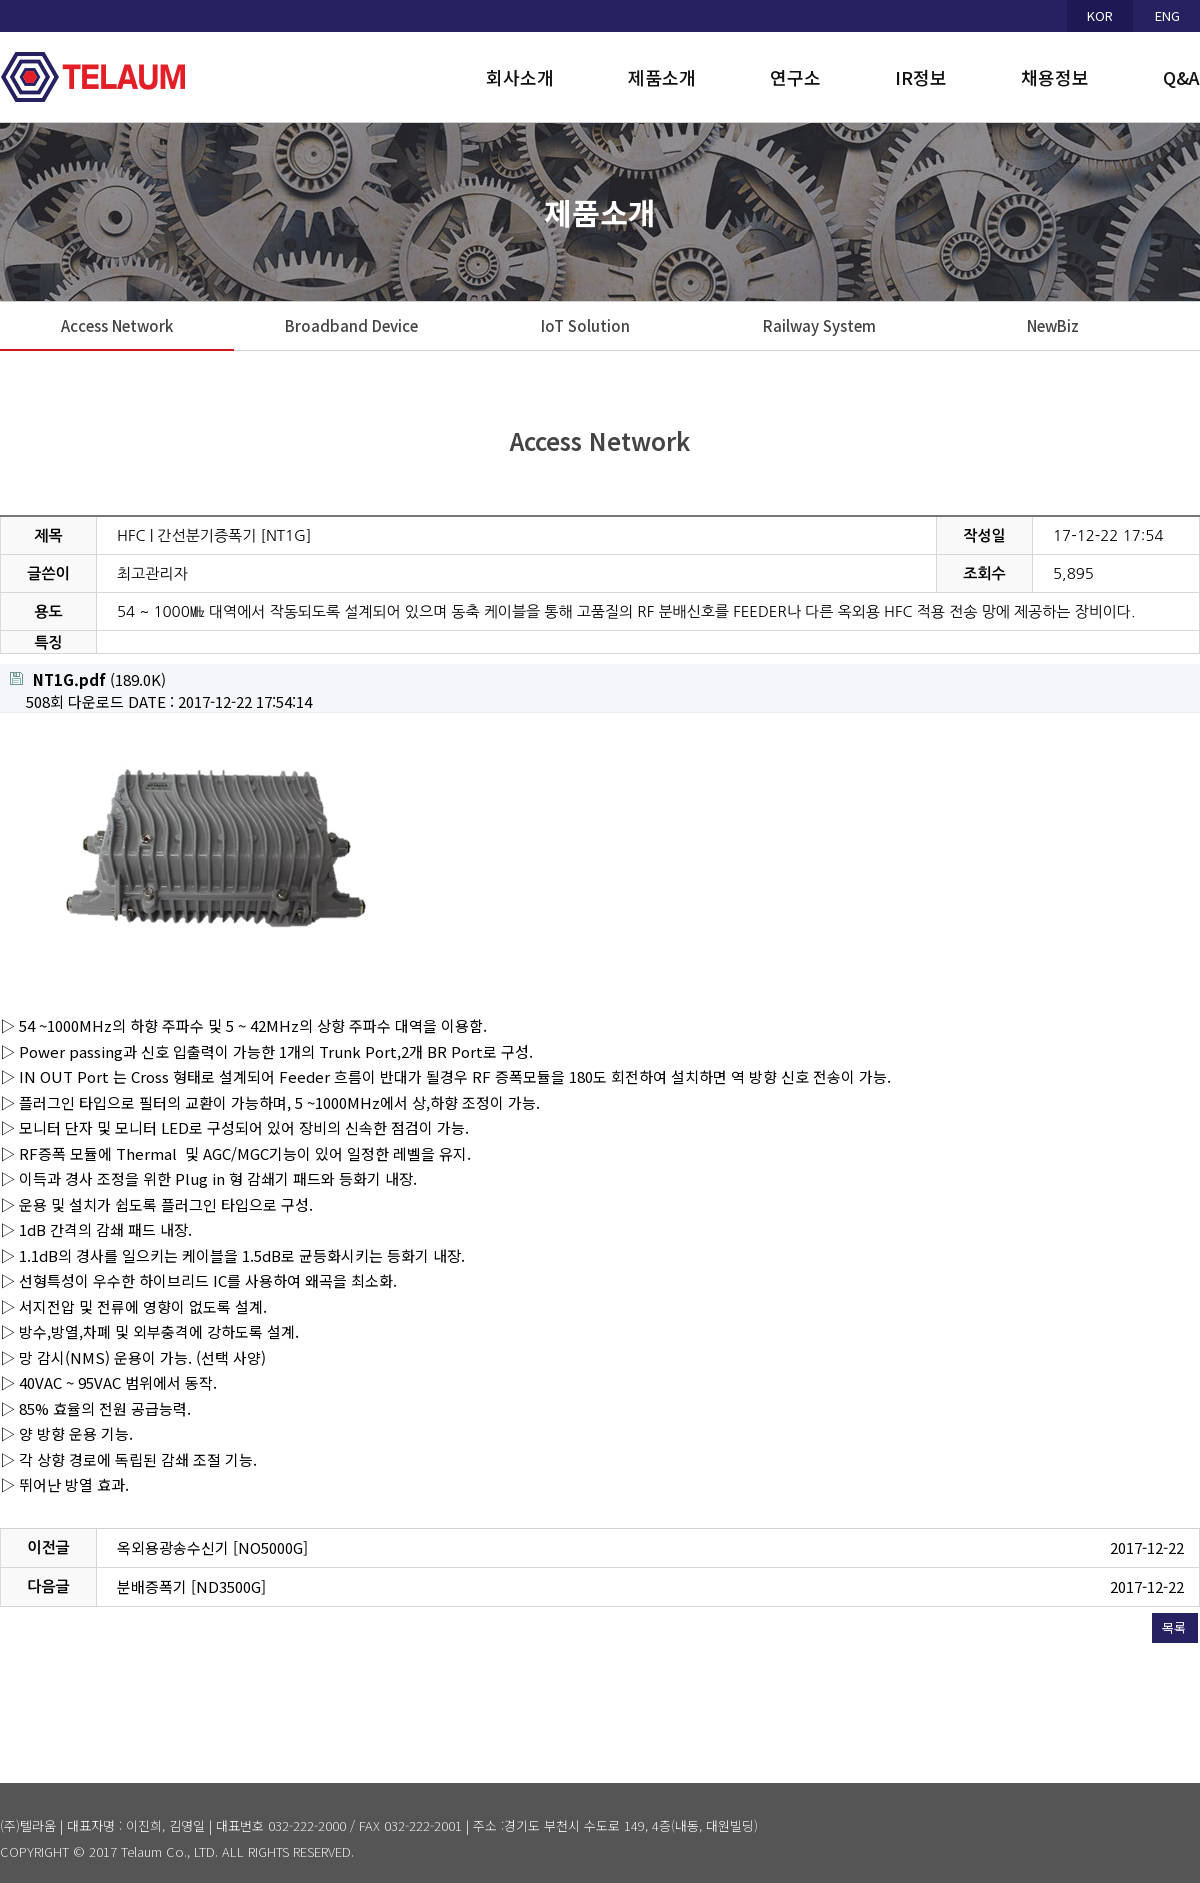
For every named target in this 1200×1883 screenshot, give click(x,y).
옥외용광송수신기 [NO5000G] (212, 1547)
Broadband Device (351, 325)
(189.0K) (88, 679)
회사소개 (520, 77)
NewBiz (1053, 325)
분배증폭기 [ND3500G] (191, 1586)
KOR (1100, 15)
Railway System (819, 325)
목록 (1174, 1627)
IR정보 (921, 77)
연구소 (795, 77)
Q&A (1181, 77)
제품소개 (662, 77)
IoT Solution (585, 325)
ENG (1167, 15)
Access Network (117, 325)
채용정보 (1055, 77)
